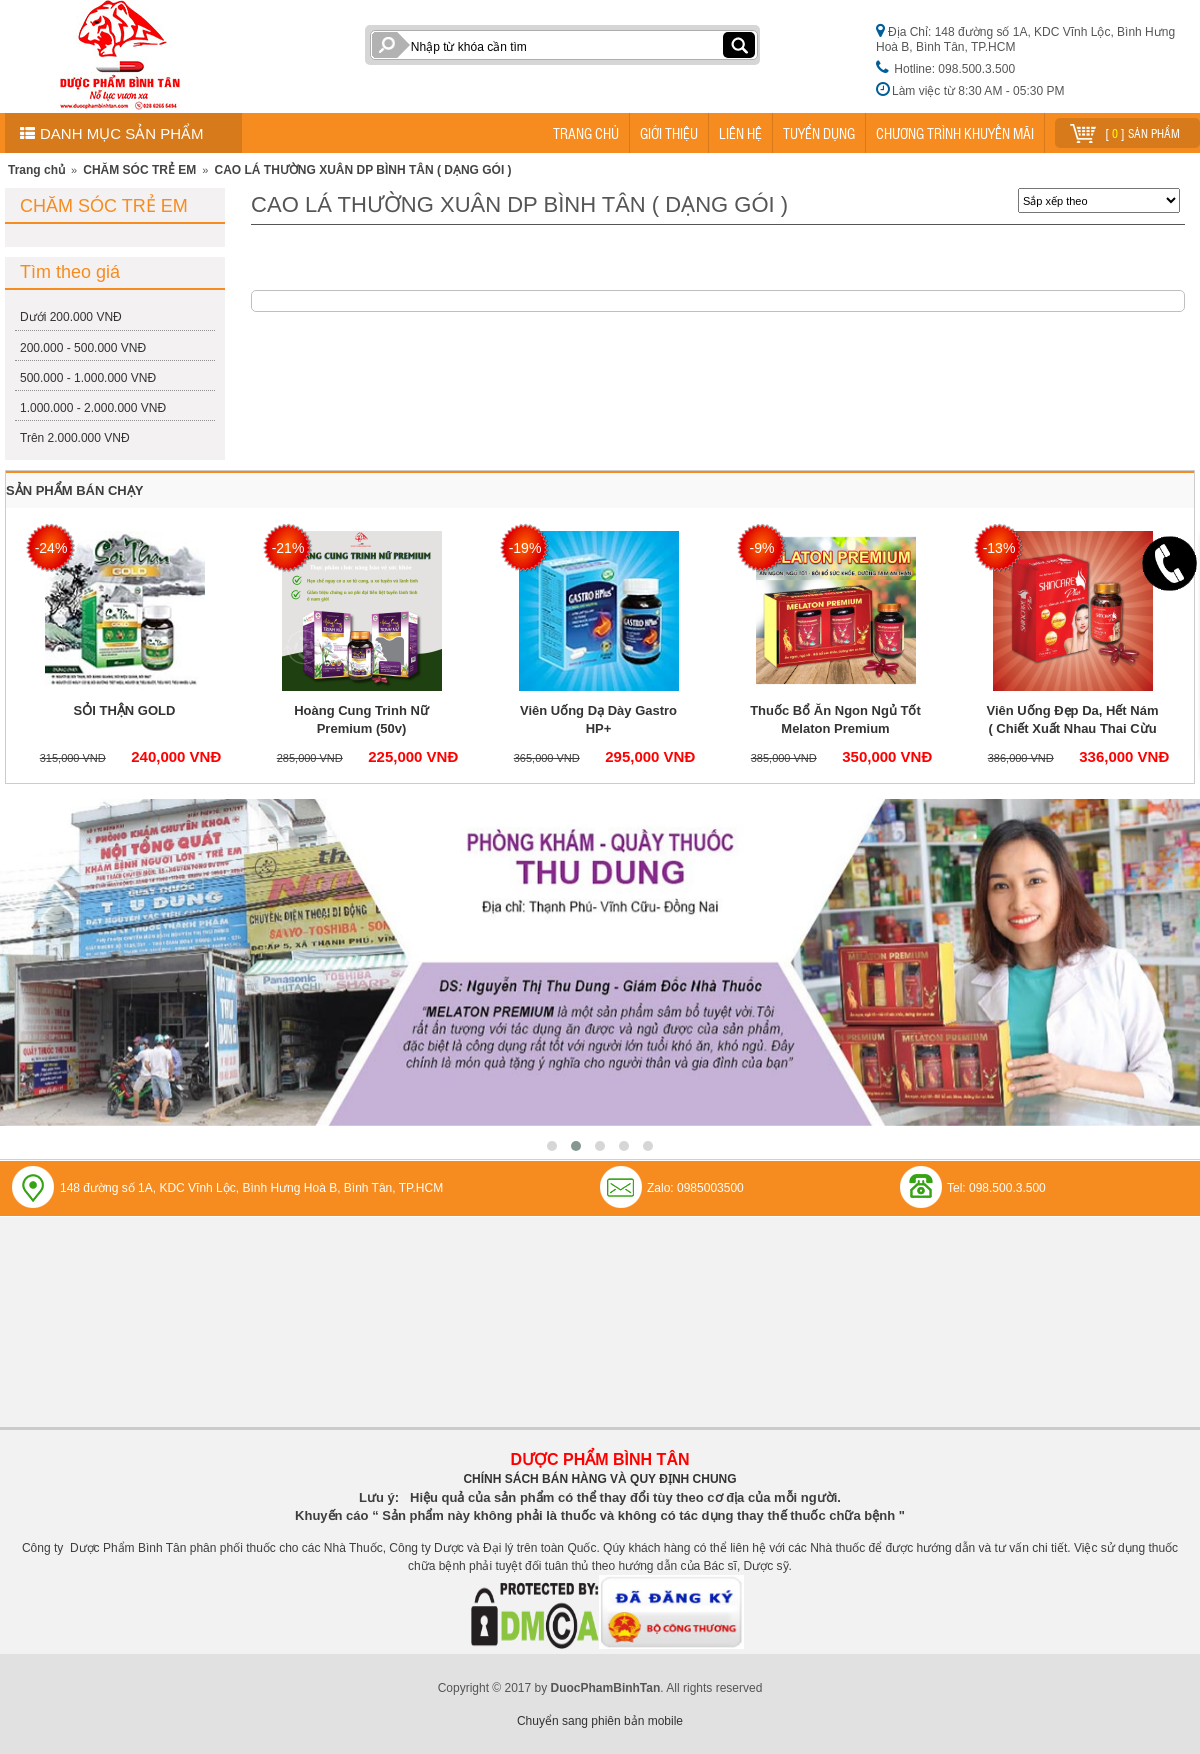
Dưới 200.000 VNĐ (71, 317)
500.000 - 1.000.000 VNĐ (88, 378)
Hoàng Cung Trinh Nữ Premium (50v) (361, 719)
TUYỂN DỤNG (819, 133)
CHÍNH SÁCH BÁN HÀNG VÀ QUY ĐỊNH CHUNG (599, 1479)
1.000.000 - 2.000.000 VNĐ (93, 408)
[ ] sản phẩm (1125, 130)
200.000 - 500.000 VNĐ (83, 348)
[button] (552, 1146)
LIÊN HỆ (740, 133)
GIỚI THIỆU (669, 133)
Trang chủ (36, 170)
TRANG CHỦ (586, 133)
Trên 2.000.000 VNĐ (75, 438)
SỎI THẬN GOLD (125, 710)
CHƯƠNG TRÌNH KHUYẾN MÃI (955, 133)
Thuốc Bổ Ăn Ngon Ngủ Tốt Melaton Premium (835, 719)
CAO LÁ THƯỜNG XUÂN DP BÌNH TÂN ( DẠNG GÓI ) (362, 170)
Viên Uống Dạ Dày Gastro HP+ (598, 719)
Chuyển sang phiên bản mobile (600, 1721)
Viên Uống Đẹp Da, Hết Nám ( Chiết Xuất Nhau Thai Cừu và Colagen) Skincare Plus (1072, 728)
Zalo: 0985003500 (695, 1188)
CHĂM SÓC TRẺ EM (139, 170)
